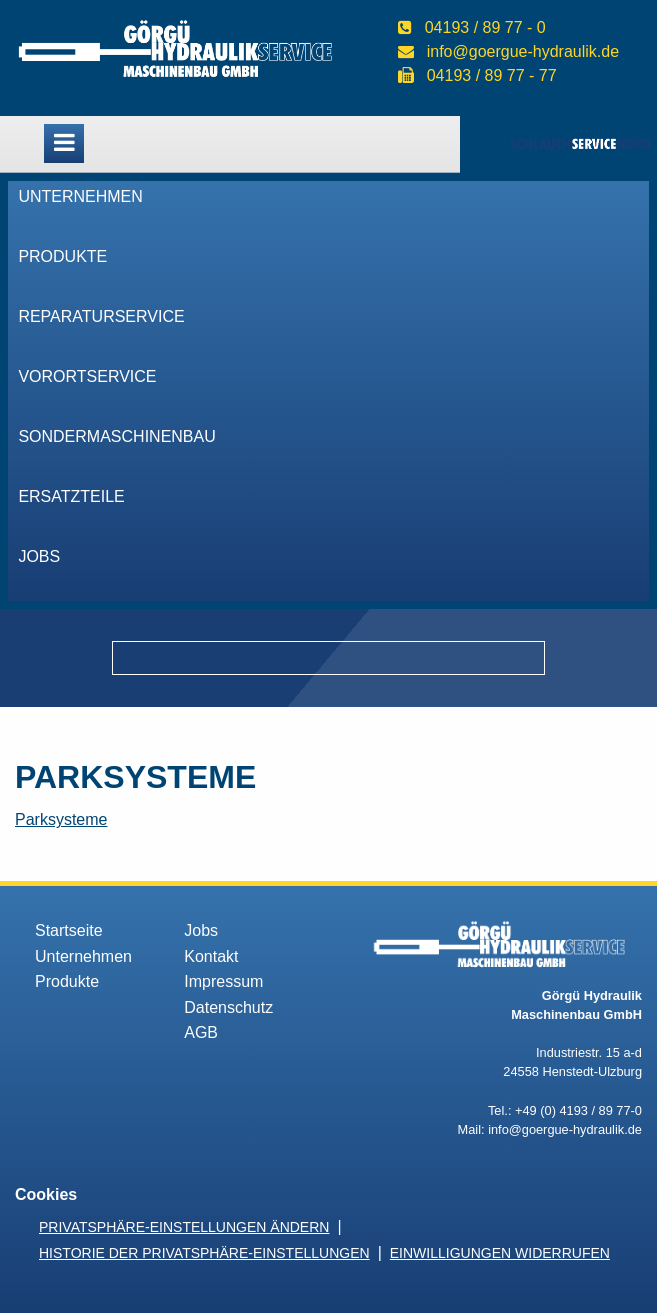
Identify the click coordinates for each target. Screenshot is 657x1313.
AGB (201, 1032)
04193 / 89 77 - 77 (492, 75)
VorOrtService (87, 376)
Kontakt (211, 956)
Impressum (223, 981)
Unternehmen (80, 196)
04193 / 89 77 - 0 (485, 27)
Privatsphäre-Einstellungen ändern (184, 1227)
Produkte (62, 256)
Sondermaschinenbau (116, 436)
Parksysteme (61, 819)
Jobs (39, 556)
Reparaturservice (101, 316)
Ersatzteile (71, 496)
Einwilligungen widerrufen (500, 1253)
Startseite (69, 930)
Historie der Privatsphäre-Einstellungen (204, 1253)
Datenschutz (228, 1007)
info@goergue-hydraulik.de (523, 51)
